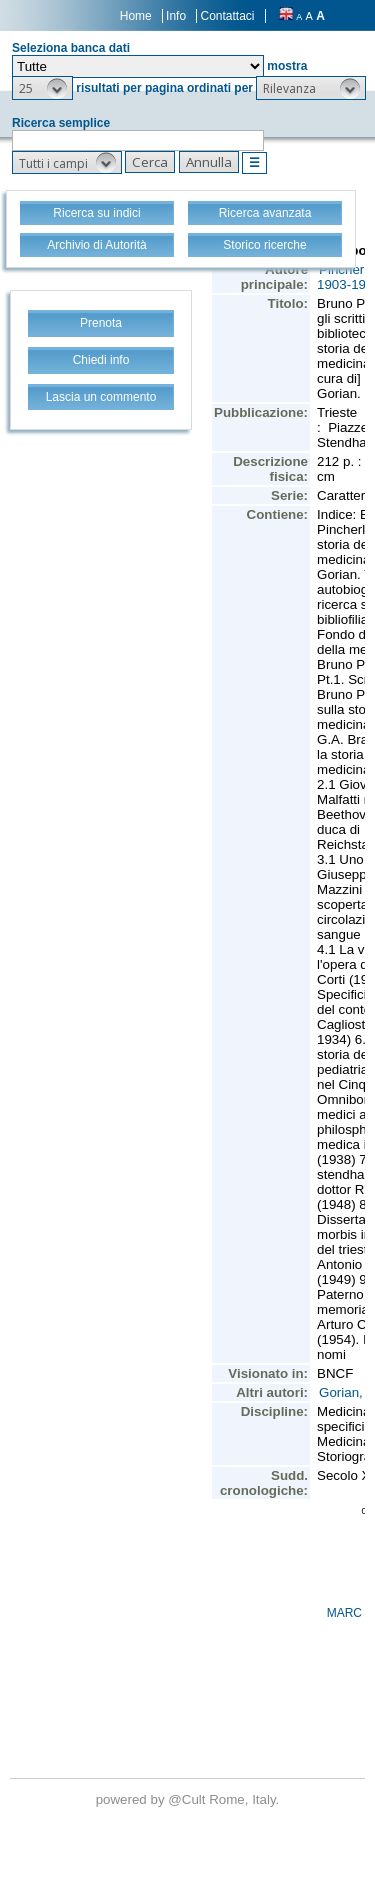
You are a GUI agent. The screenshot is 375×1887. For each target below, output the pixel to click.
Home (136, 16)
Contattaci (227, 16)
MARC (344, 1613)
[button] (42, 88)
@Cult (188, 1799)
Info (176, 16)
